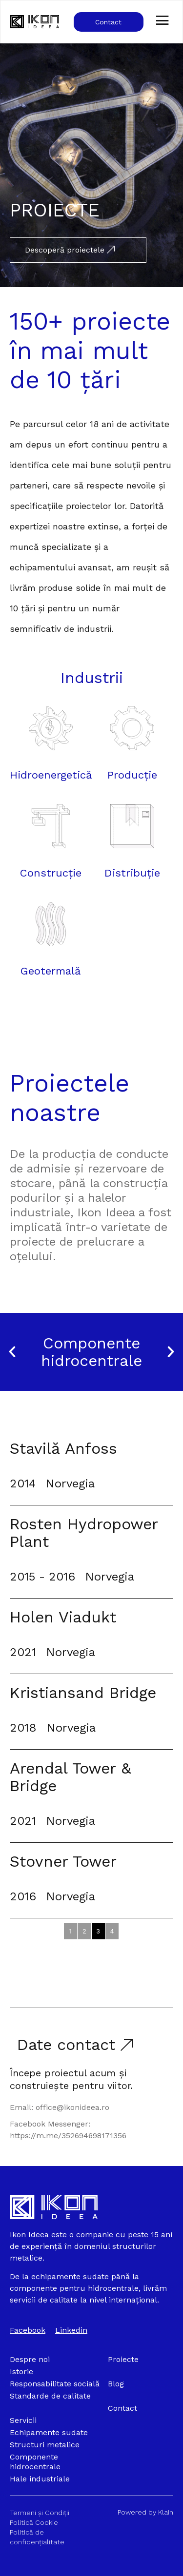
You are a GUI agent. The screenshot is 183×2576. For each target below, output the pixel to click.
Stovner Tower (63, 1861)
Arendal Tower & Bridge (70, 1777)
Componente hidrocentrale (91, 1352)
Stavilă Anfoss (63, 1448)
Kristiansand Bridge (83, 1692)
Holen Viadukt (63, 1617)
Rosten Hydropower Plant (84, 1533)
